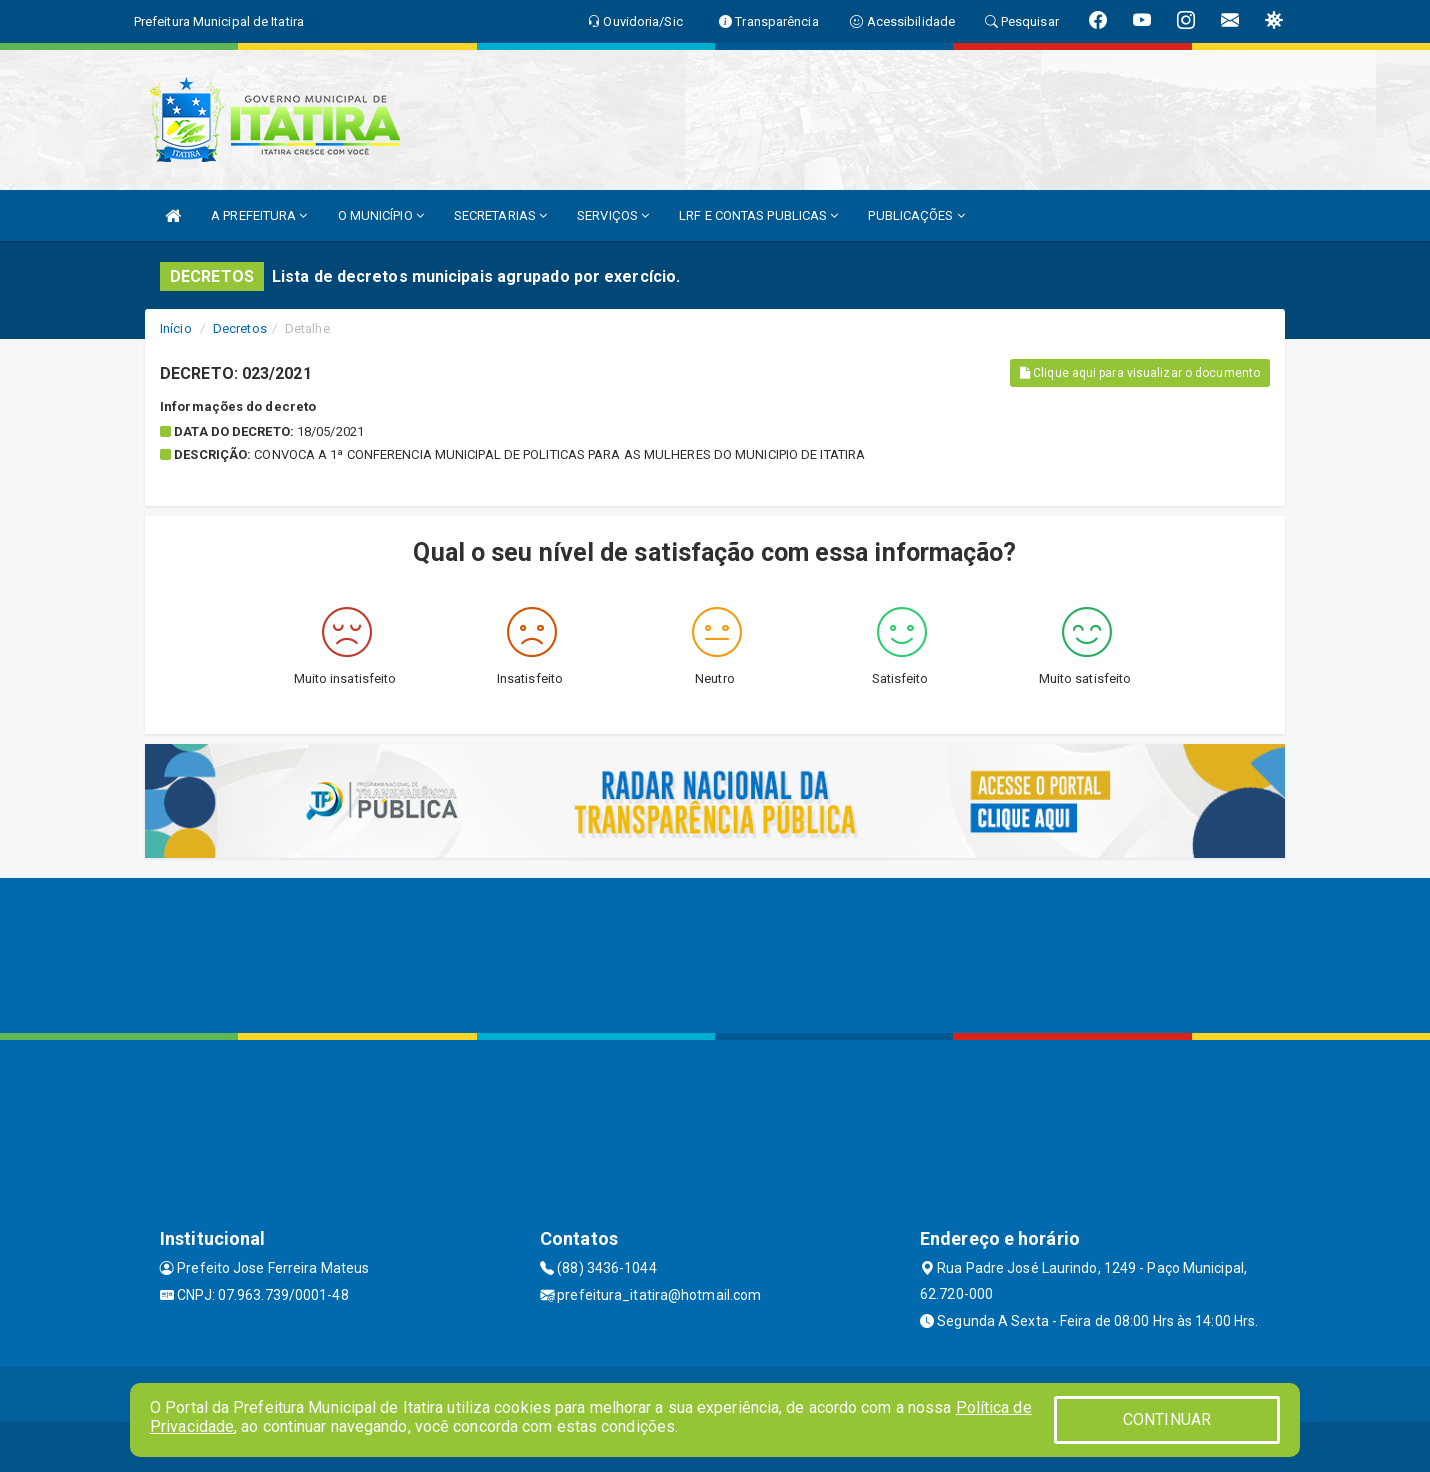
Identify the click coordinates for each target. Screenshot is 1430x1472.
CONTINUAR (1167, 1419)
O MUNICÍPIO (381, 215)
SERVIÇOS (613, 215)
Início (176, 328)
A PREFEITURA (259, 215)
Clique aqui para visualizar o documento (1140, 373)
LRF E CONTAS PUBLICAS (758, 215)
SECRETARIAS (500, 215)
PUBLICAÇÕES (916, 215)
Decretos (240, 328)
